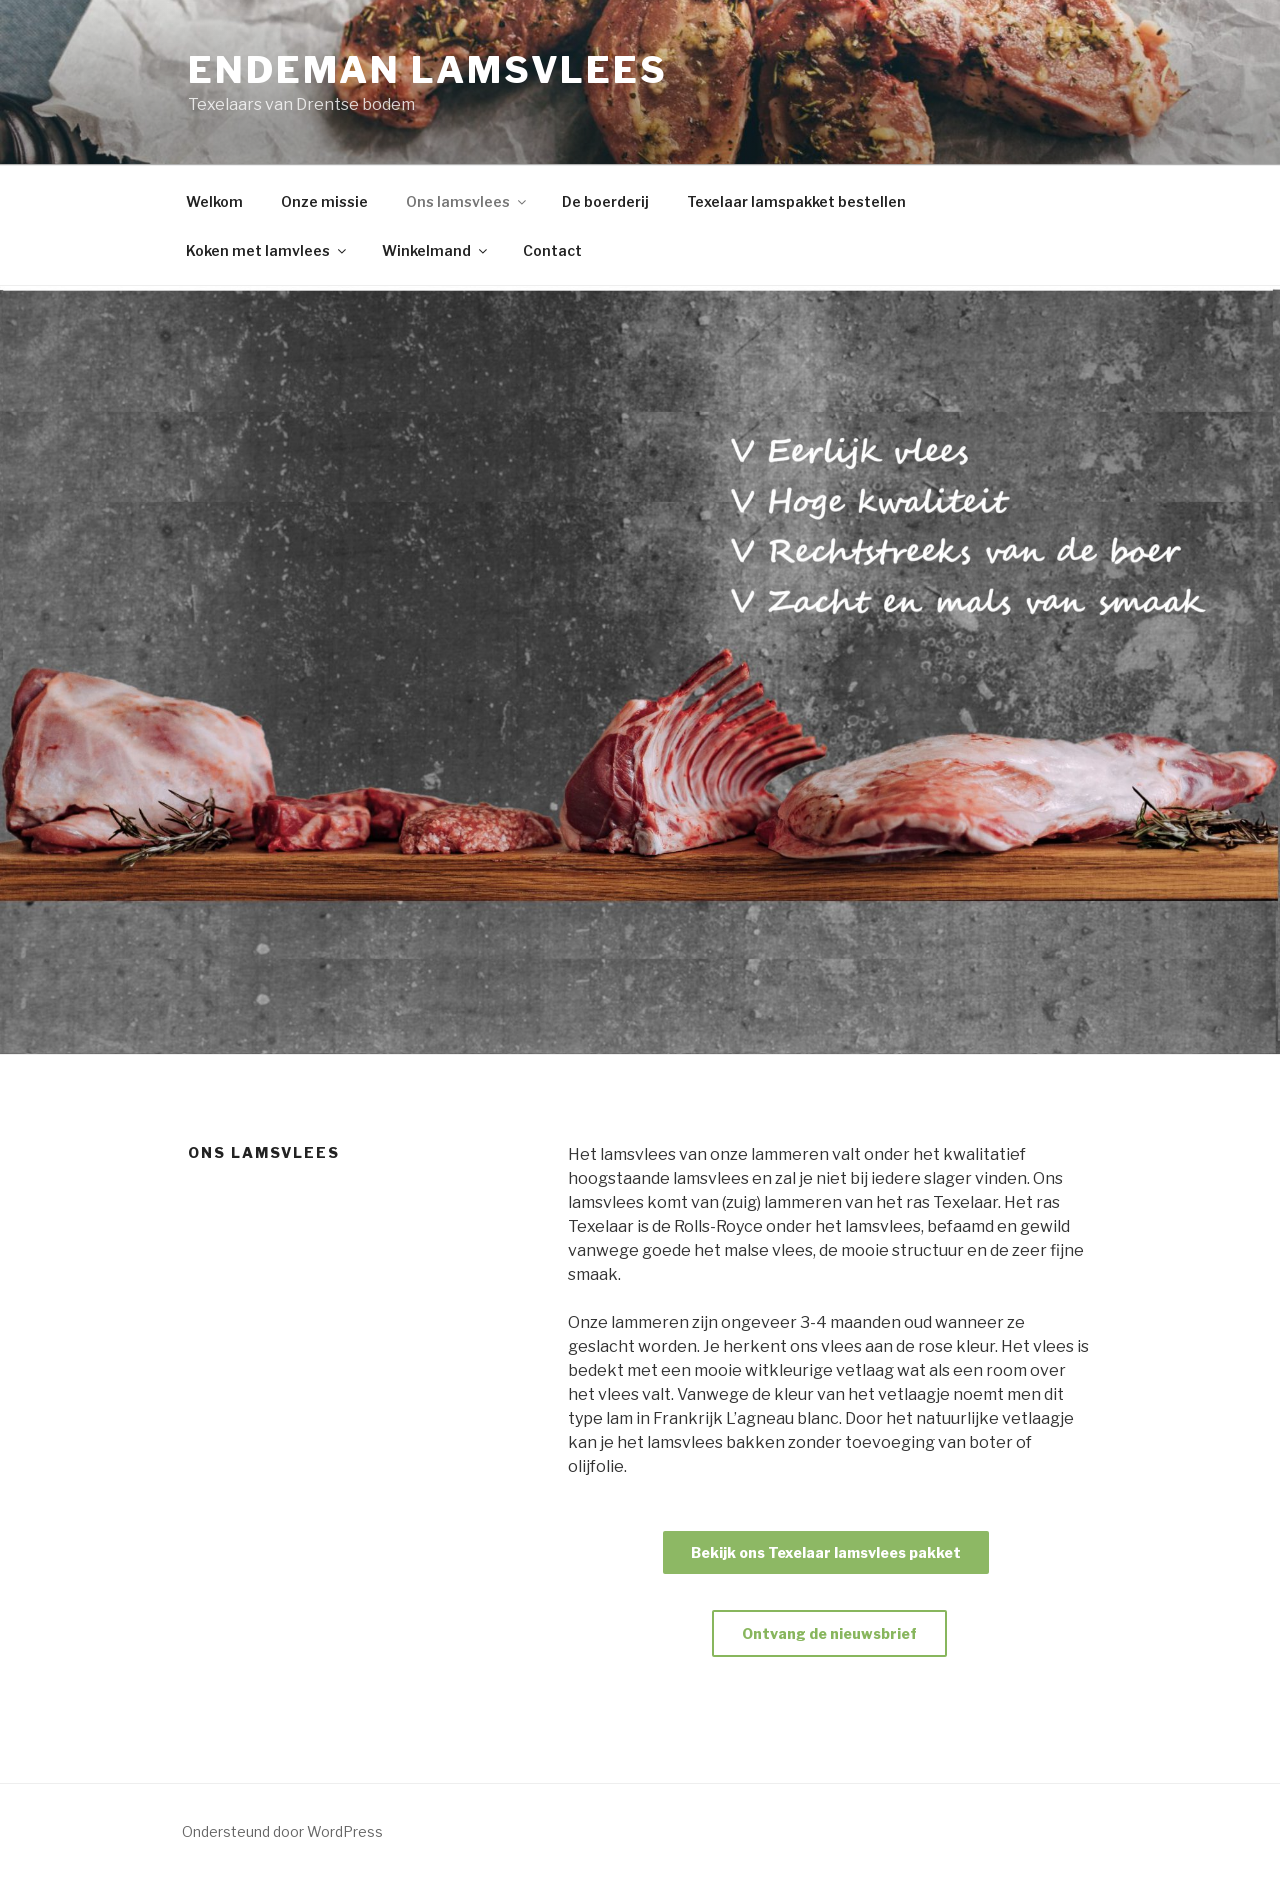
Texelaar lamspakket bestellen (796, 201)
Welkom (214, 201)
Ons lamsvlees (467, 201)
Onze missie (324, 201)
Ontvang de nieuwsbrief (829, 1633)
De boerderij (605, 201)
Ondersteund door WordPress (282, 1831)
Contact (552, 250)
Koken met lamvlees (267, 250)
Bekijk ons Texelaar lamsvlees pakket (826, 1552)
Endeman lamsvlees (428, 70)
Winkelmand (436, 250)
